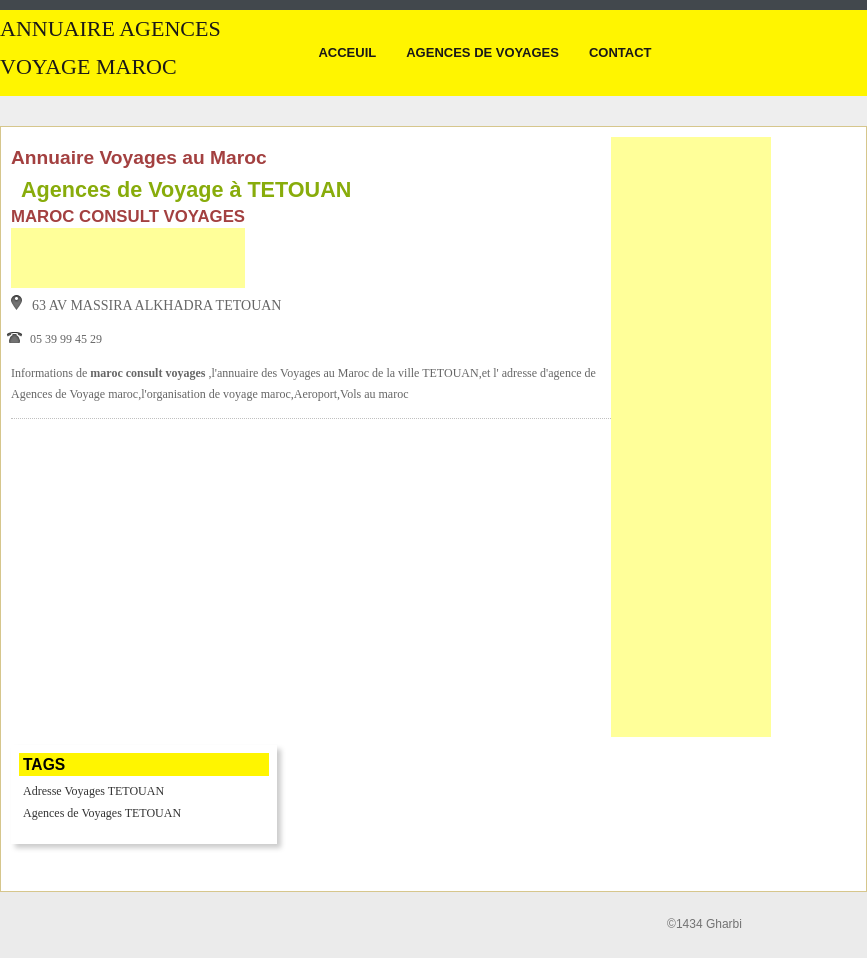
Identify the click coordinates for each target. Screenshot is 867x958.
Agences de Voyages (482, 52)
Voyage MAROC (88, 67)
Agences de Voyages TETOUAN (102, 813)
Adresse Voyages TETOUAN (93, 791)
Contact (620, 52)
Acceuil (347, 52)
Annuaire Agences (110, 29)
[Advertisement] (128, 258)
